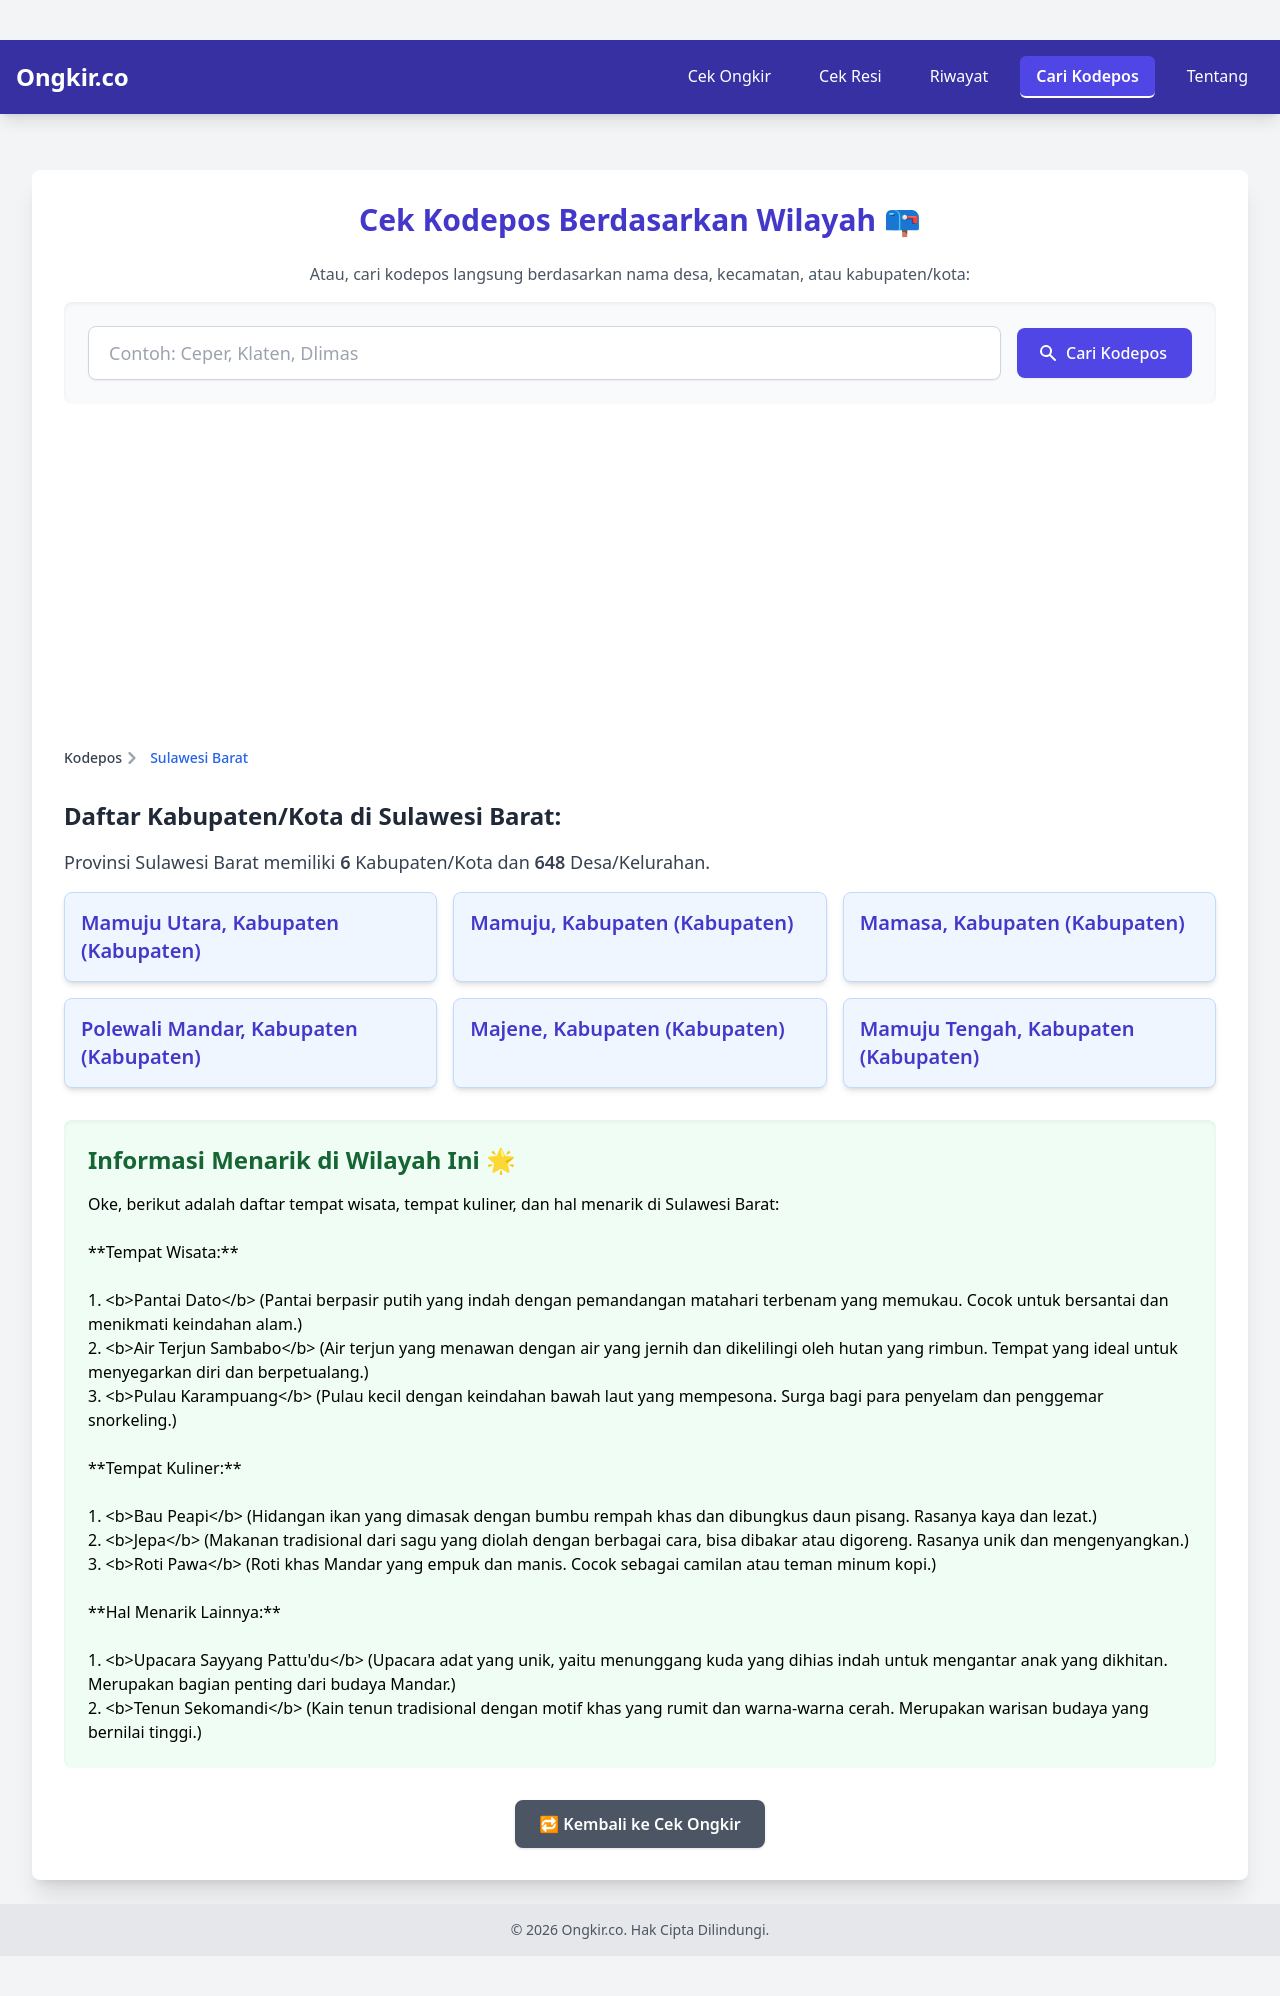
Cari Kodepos (1087, 76)
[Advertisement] (640, 576)
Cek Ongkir (729, 76)
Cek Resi (850, 76)
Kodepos (93, 757)
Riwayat (959, 76)
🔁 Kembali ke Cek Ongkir (640, 1824)
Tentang (1217, 76)
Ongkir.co (72, 77)
